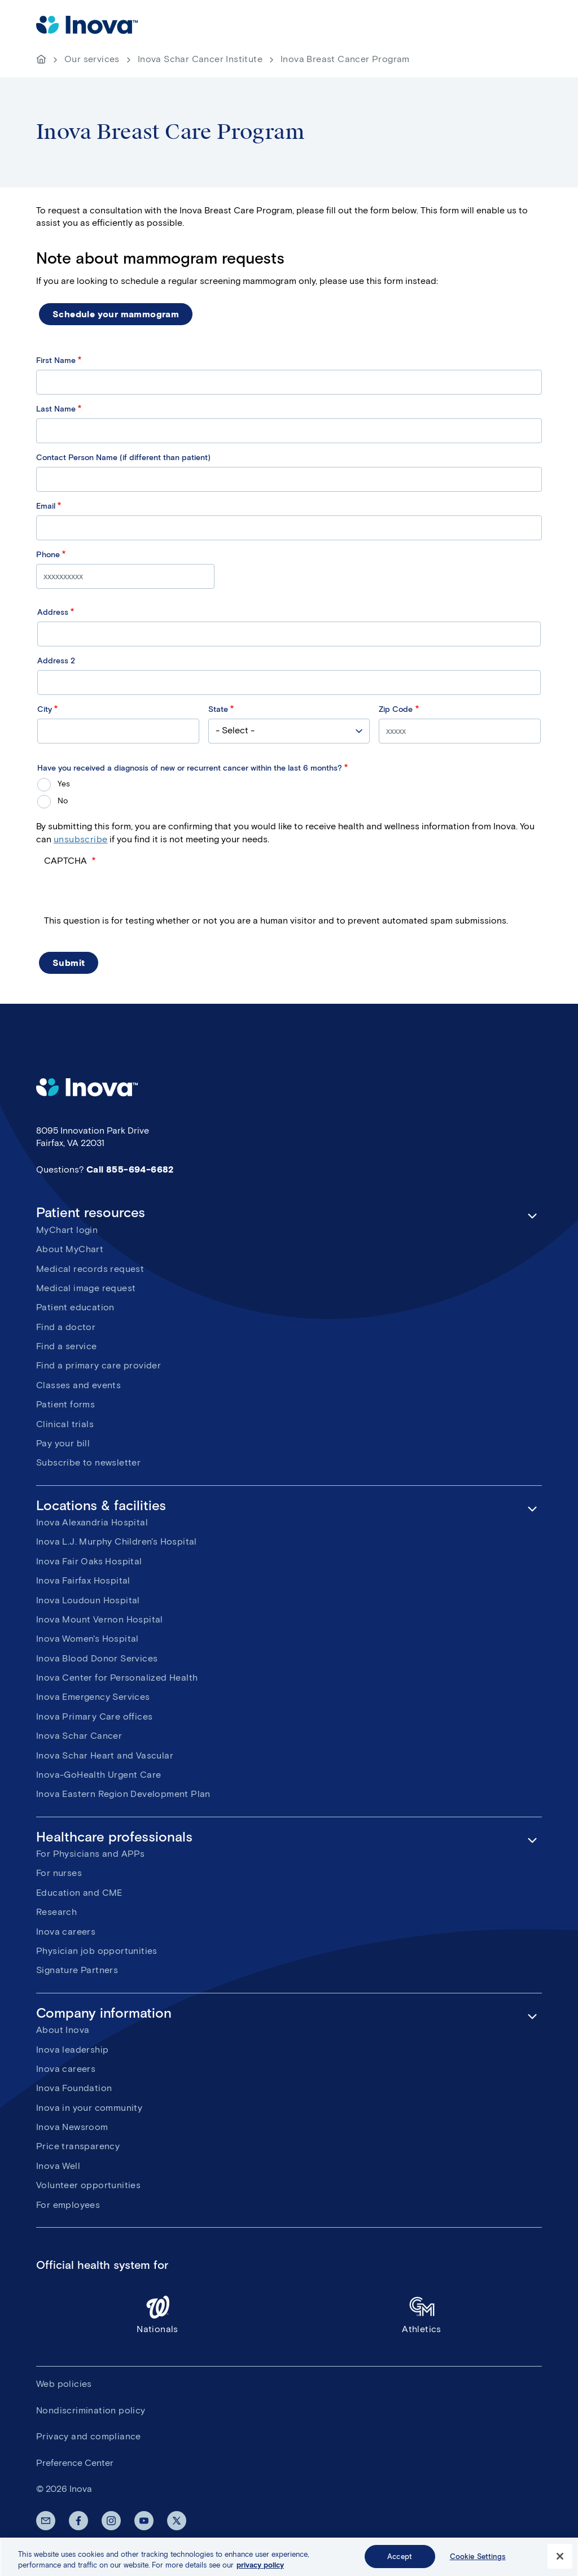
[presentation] (130, 893)
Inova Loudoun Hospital (88, 1600)
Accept (399, 2564)
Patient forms (65, 1404)
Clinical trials (65, 1424)
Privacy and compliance (88, 2436)
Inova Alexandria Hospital (92, 1522)
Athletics (421, 2314)
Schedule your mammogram (115, 314)
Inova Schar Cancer (79, 1735)
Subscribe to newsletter (88, 1462)
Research (56, 1911)
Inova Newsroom (72, 2127)
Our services (92, 59)
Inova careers (65, 1931)
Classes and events (78, 1385)
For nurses (59, 1873)
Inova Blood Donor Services (96, 1658)
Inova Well (58, 2165)
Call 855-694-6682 (130, 1169)
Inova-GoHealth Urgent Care (98, 1774)
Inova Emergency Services (93, 1696)
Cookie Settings (478, 2564)
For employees (68, 2204)
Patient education (75, 1307)
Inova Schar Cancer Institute (200, 59)
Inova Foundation (74, 2088)
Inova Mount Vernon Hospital (99, 1619)
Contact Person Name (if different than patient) (123, 457)
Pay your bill (63, 1443)
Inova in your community (89, 2107)
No (63, 801)
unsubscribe (80, 839)
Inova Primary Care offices (94, 1716)
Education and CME (79, 1892)
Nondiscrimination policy (91, 2410)
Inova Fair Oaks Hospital (89, 1561)
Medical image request (85, 1288)
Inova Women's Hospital (87, 1638)
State (218, 709)
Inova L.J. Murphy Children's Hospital (116, 1541)
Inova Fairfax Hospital (83, 1580)
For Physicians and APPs (90, 1853)
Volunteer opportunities (88, 2185)
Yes (64, 784)
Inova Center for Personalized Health (117, 1677)
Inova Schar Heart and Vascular (104, 1755)
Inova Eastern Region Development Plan (123, 1793)
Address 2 (56, 661)
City (44, 709)
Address (52, 612)
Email (45, 506)
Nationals (157, 2314)
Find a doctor (65, 1327)
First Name (56, 360)
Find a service (66, 1346)
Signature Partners (77, 1970)
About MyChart (69, 1249)
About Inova (62, 2029)
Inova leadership (72, 2049)
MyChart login (67, 1229)
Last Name (56, 409)
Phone (48, 554)
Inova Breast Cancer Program (345, 59)
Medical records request (90, 1268)
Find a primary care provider (98, 1365)
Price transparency (78, 2146)
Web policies (64, 2383)
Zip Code (396, 709)
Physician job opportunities (96, 1950)
